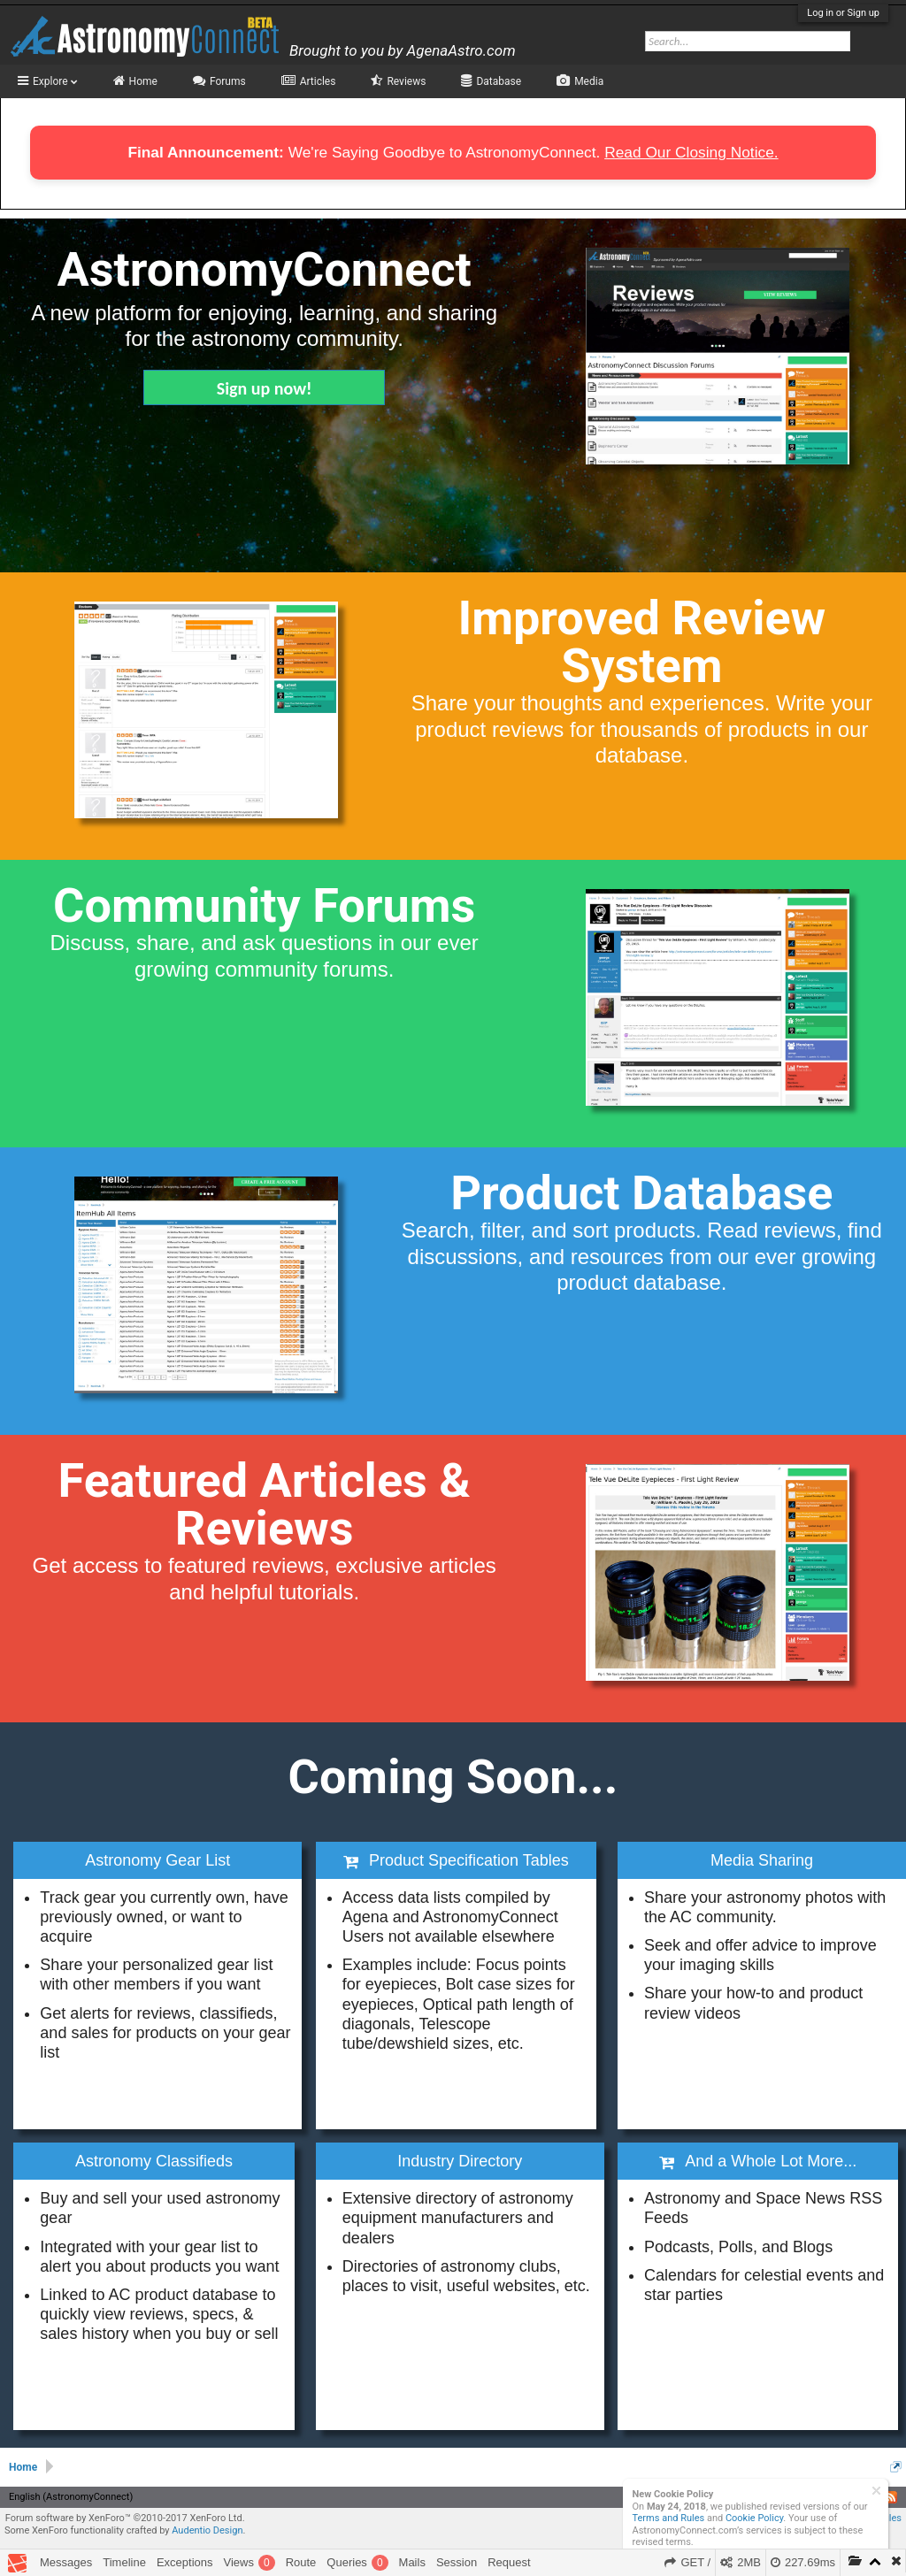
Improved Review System (641, 642)
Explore (55, 81)
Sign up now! (264, 388)
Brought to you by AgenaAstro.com (402, 50)
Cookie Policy (754, 2518)
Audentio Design (207, 2530)
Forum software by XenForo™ (125, 2518)
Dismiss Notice (876, 2490)
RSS (891, 2497)
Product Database (641, 1193)
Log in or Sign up (843, 13)
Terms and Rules (669, 2518)
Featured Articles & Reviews (264, 1504)
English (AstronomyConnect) (71, 2497)
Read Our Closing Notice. (691, 152)
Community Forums (264, 905)
